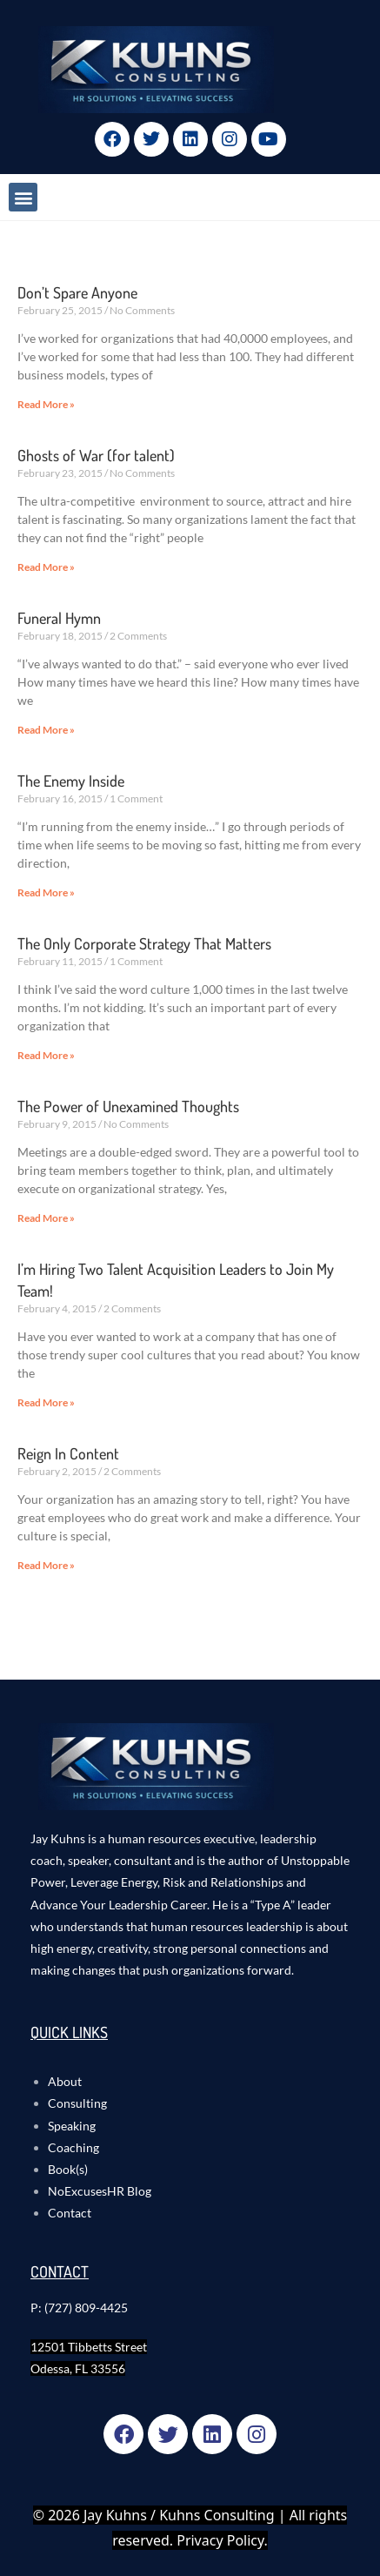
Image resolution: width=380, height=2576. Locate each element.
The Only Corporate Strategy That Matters (144, 943)
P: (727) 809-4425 (79, 2307)
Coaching (73, 2147)
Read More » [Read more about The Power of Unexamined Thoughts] (46, 1217)
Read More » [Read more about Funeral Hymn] (46, 729)
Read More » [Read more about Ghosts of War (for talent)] (46, 567)
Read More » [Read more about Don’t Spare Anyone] (46, 404)
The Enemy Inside (70, 780)
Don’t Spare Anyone (77, 292)
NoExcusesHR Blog (99, 2191)
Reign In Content (68, 1453)
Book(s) (68, 2169)
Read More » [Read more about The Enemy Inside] (46, 892)
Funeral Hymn (59, 617)
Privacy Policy (220, 2540)
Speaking (72, 2125)
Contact (69, 2212)
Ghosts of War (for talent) (96, 455)
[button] (23, 197)
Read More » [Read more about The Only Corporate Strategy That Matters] (46, 1055)
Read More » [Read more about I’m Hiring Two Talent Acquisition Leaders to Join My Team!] (46, 1402)
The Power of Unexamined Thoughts (128, 1106)
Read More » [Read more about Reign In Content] (46, 1565)
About (65, 2081)
